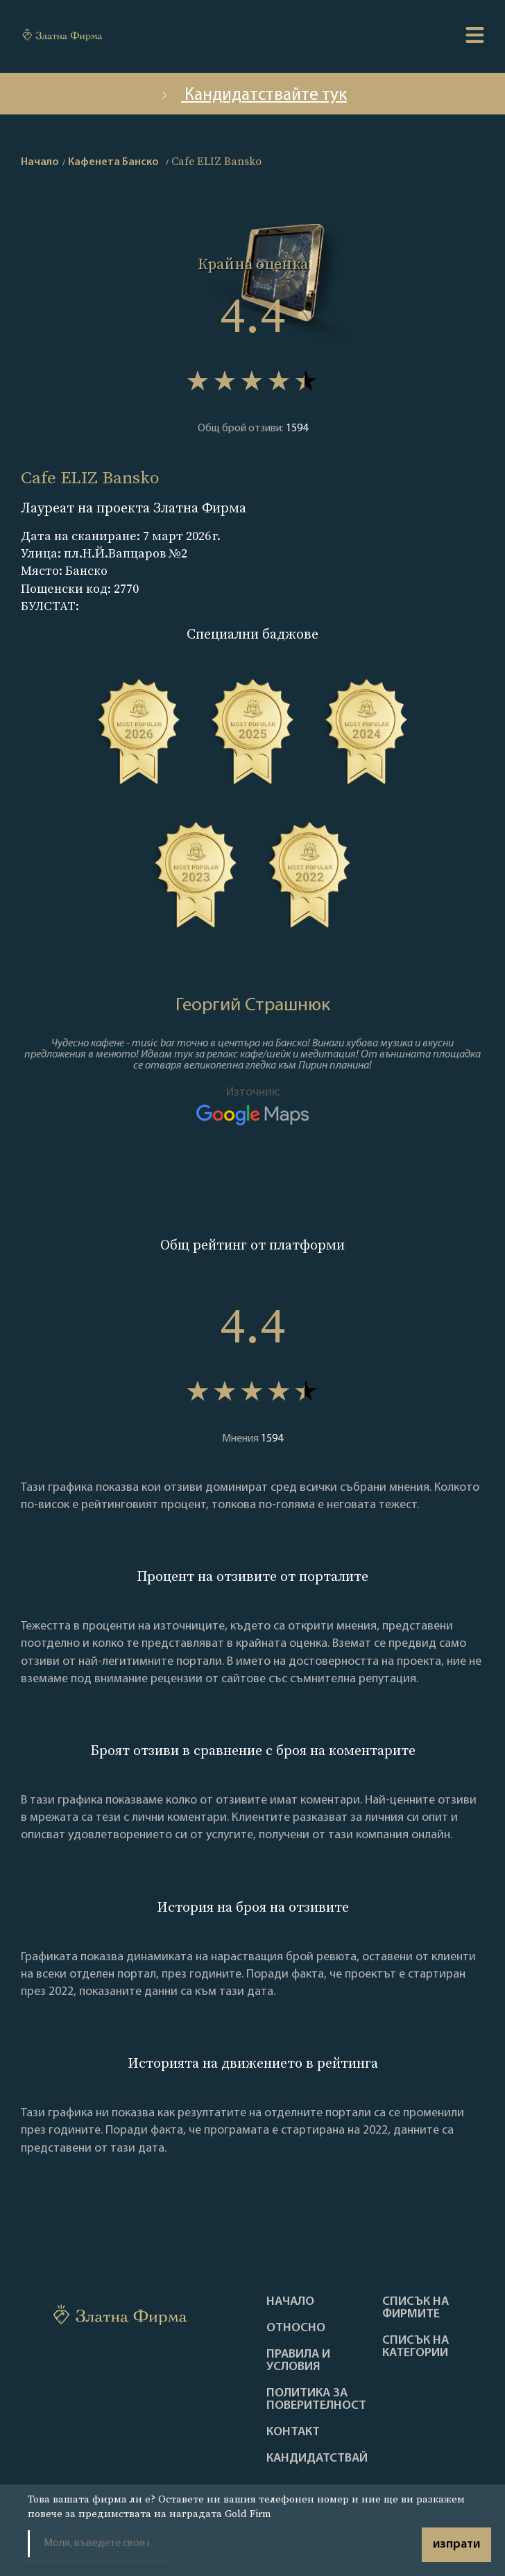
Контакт (293, 2432)
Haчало (290, 2302)
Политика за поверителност (316, 2399)
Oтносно (295, 2328)
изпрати (456, 2544)
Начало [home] (40, 162)
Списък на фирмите (415, 2308)
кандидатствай (317, 2459)
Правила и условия (298, 2361)
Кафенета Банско (113, 162)
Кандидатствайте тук (252, 95)
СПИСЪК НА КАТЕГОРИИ (415, 2347)
